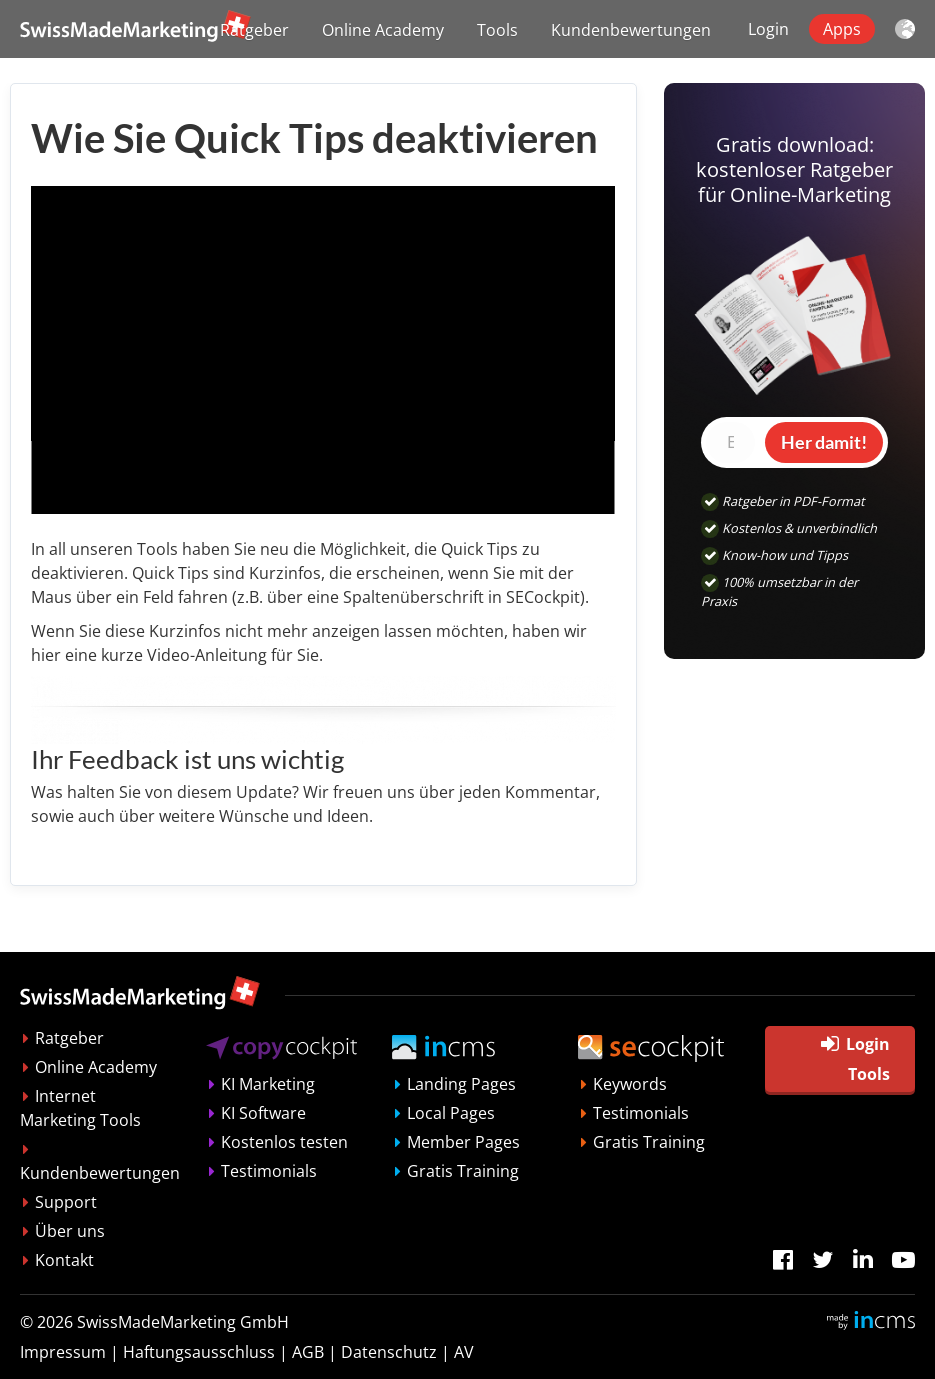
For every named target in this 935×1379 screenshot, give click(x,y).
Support (66, 1202)
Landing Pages (461, 1084)
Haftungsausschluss (199, 1352)
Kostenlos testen (284, 1142)
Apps (842, 29)
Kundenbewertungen (631, 30)
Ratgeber (254, 30)
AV (464, 1352)
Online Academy (383, 30)
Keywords (630, 1084)
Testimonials (269, 1171)
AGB (308, 1352)
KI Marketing (268, 1084)
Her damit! (824, 442)
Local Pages (451, 1113)
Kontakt (64, 1260)
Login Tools (855, 1059)
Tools (497, 30)
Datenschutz (389, 1352)
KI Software (263, 1113)
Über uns (70, 1231)
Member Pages (463, 1142)
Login (768, 29)
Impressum (63, 1352)
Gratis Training (463, 1171)
